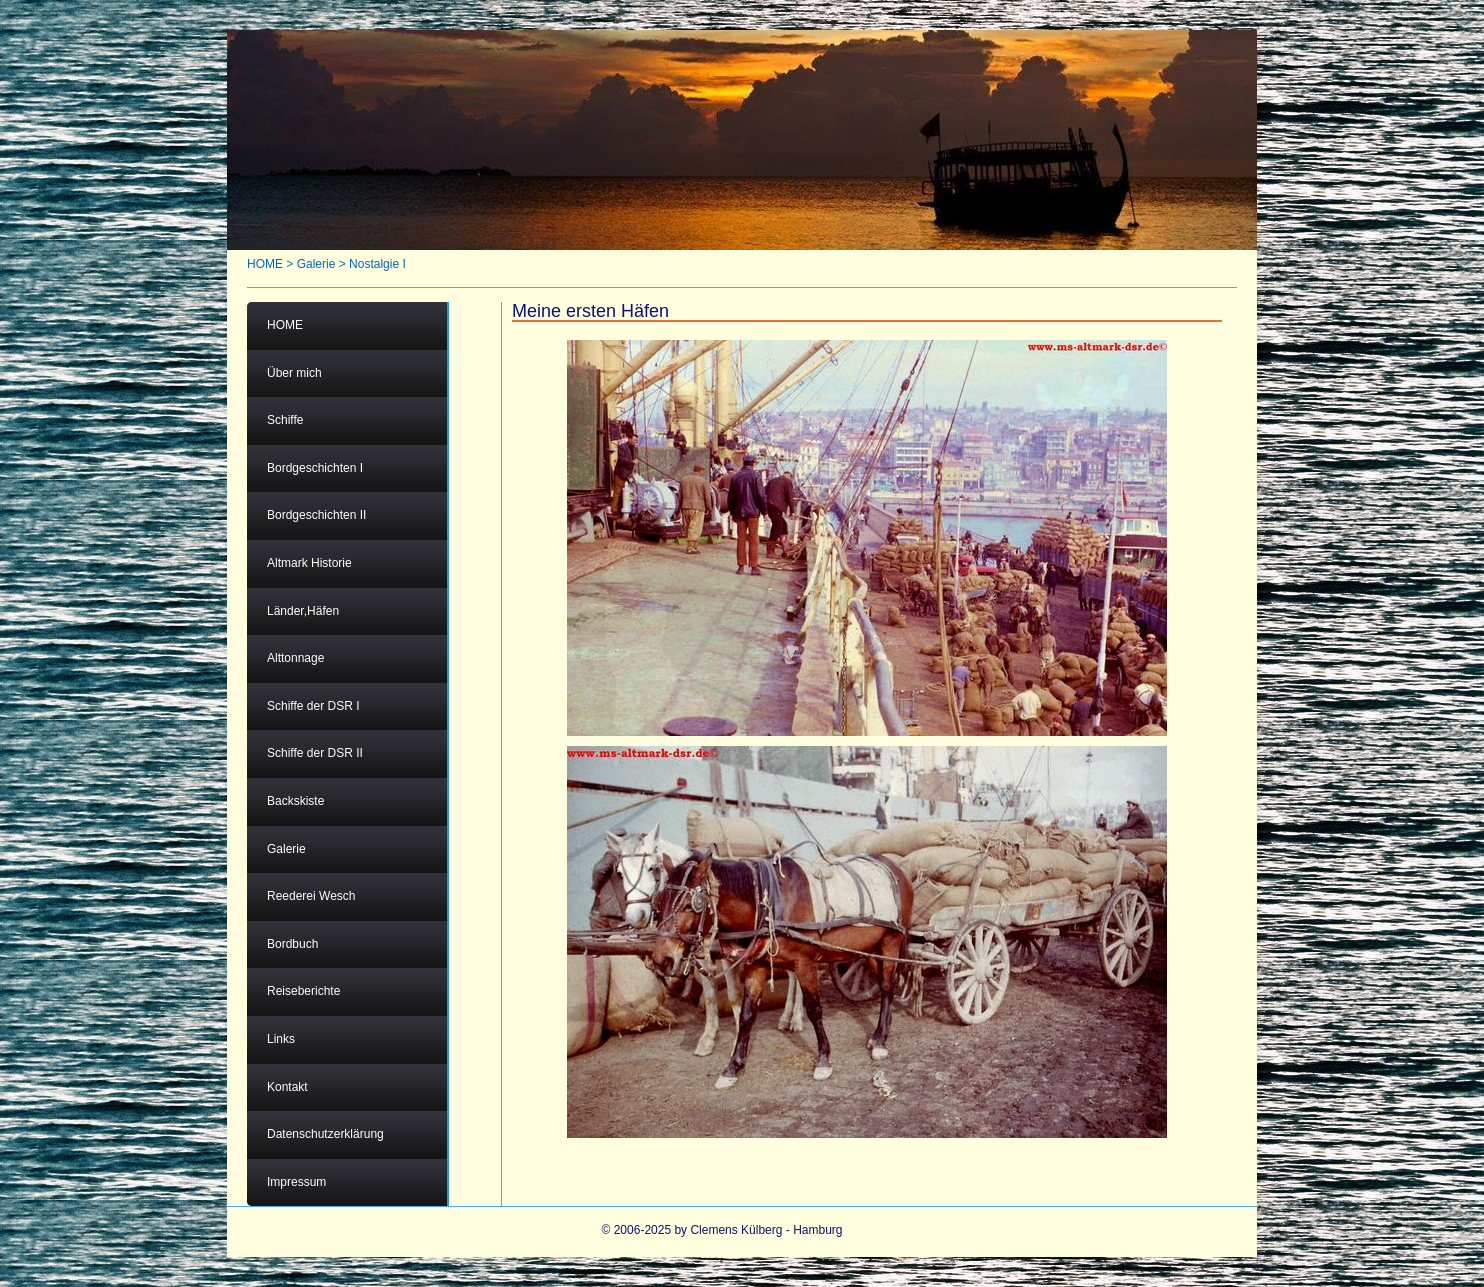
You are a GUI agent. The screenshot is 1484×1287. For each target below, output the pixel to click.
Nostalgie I (377, 264)
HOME (265, 264)
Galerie (316, 264)
